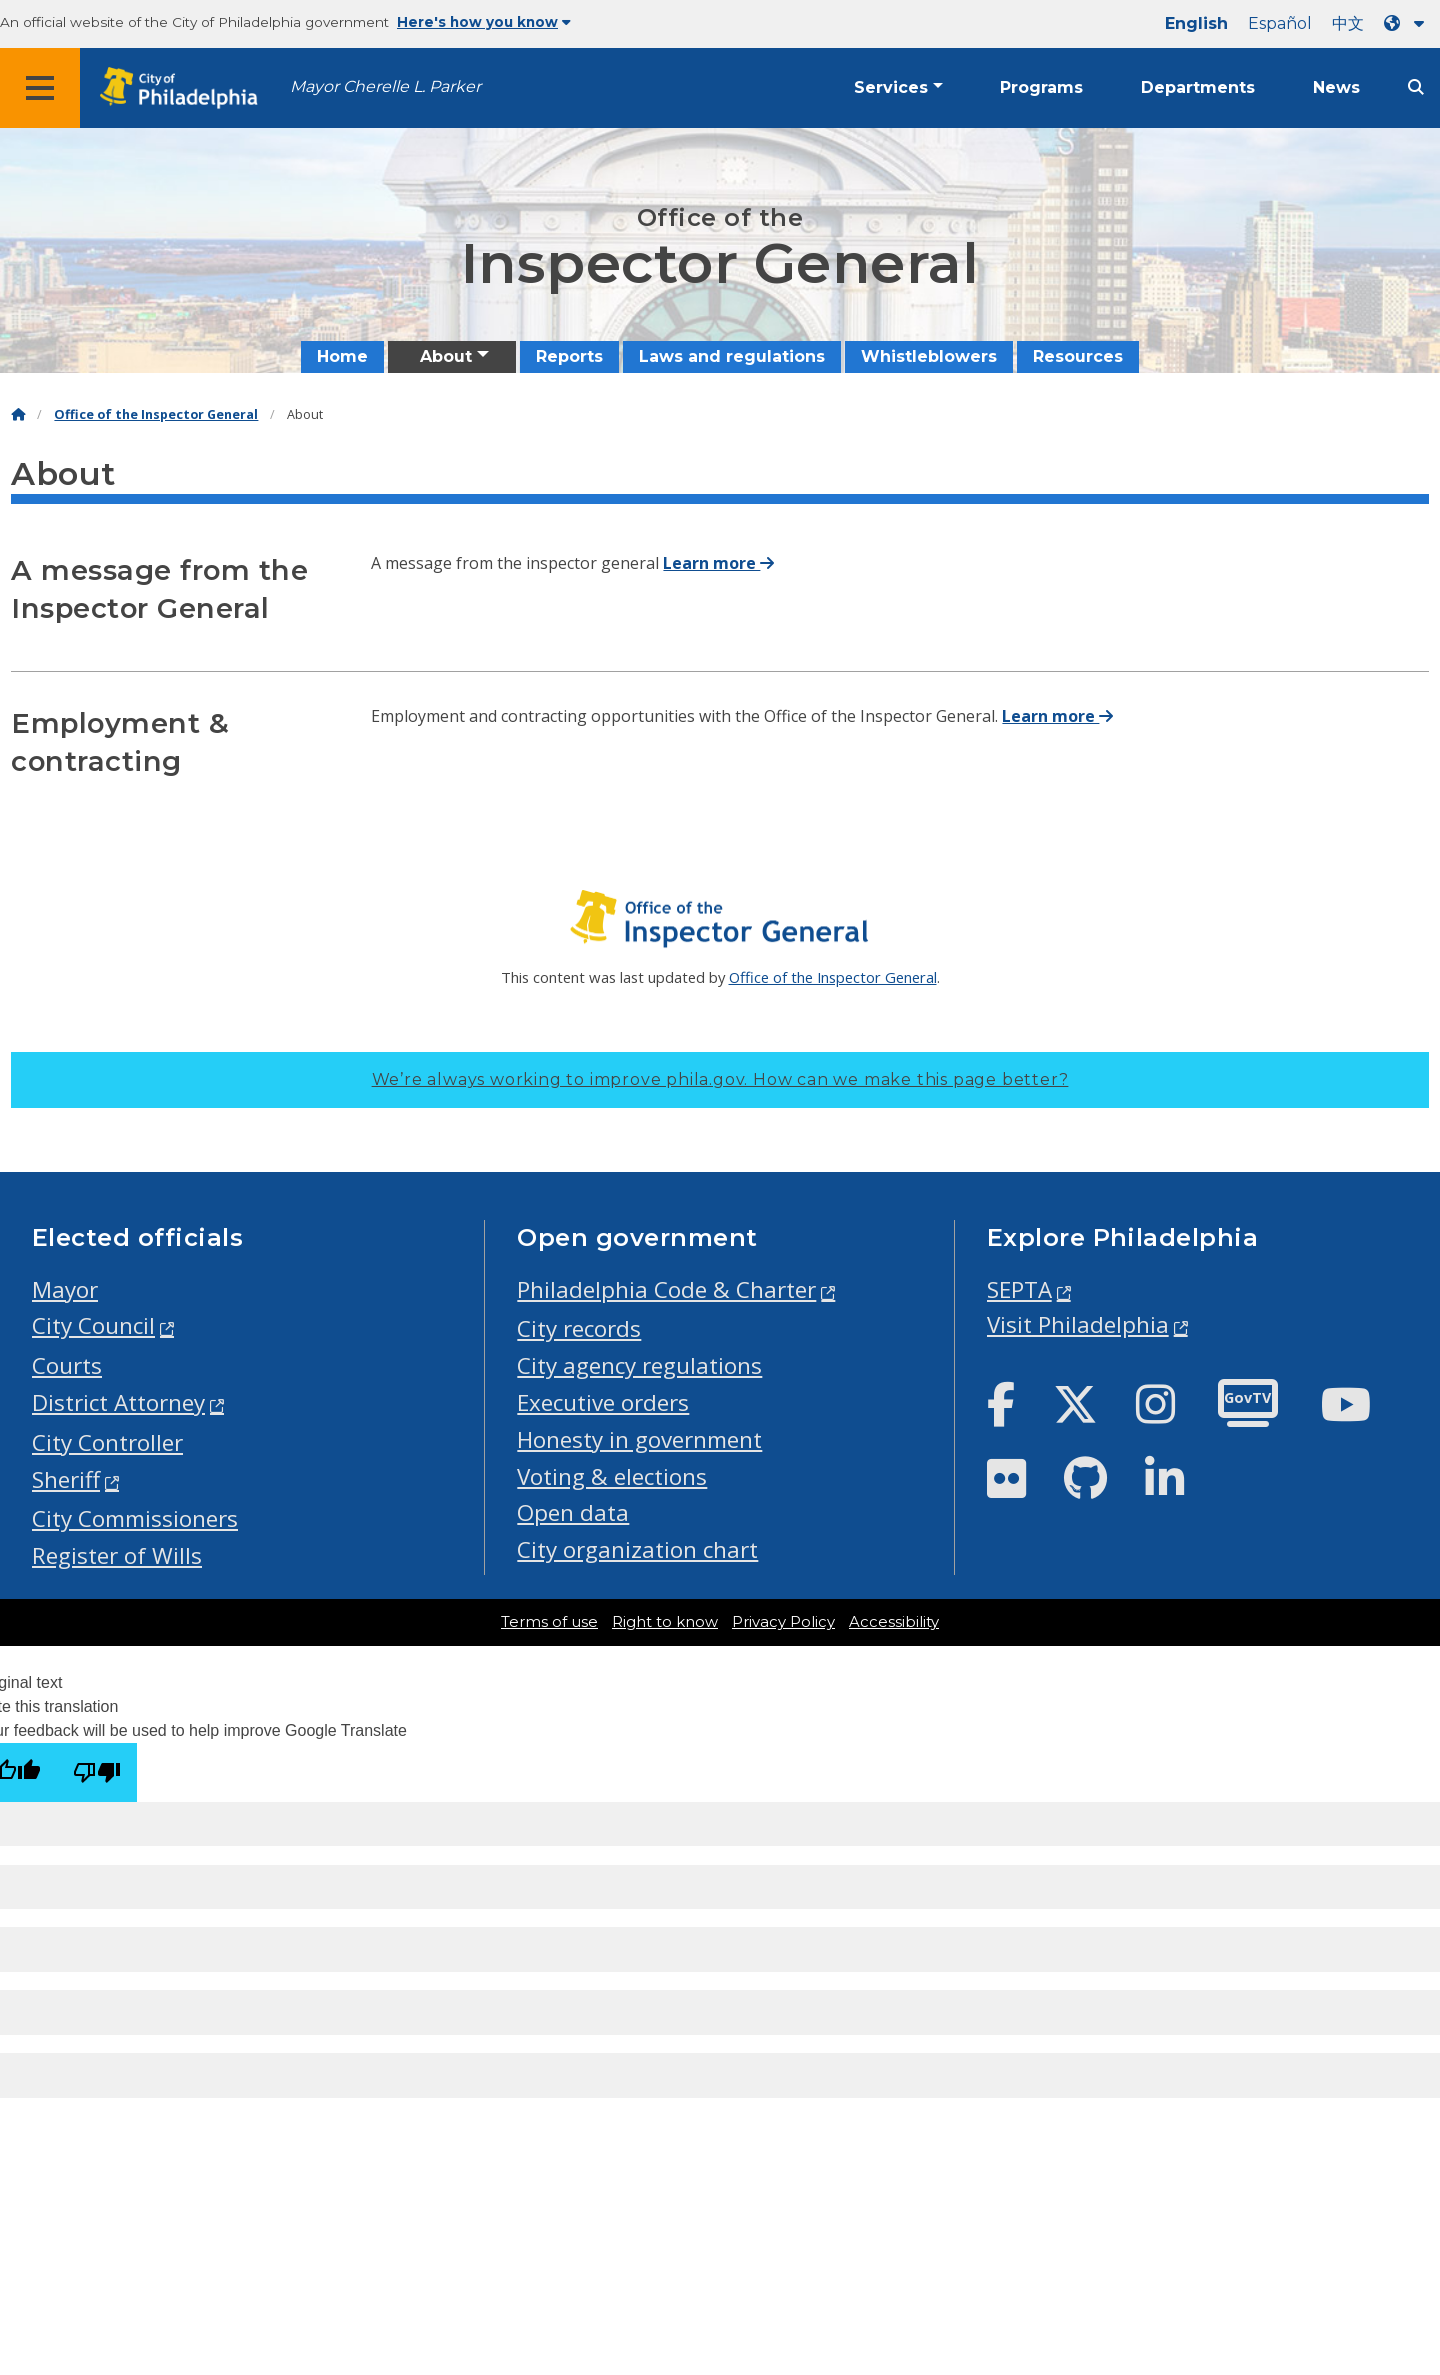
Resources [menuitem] (1078, 356)
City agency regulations (639, 1365)
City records (579, 1328)
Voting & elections (612, 1476)
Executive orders (603, 1402)
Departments (1198, 87)
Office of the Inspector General (156, 414)
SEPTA (1019, 1289)
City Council (93, 1325)
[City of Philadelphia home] (185, 88)
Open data (573, 1512)
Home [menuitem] (342, 356)
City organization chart (637, 1549)
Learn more (718, 563)
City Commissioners (135, 1518)
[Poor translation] (97, 1772)
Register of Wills (117, 1555)
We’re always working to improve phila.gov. (720, 1079)
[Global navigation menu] (40, 88)
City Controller (107, 1442)
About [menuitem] (446, 356)
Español (1280, 23)
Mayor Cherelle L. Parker (385, 86)
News (1336, 87)
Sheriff (66, 1479)
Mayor (65, 1289)
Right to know (665, 1622)
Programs (1041, 87)
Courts (67, 1365)
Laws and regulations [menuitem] (732, 356)
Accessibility (894, 1622)
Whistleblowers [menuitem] (929, 356)
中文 (1348, 23)
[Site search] (1416, 87)
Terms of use (549, 1622)
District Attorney (118, 1402)
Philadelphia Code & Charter (666, 1289)
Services (891, 87)
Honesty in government (639, 1439)
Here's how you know (484, 22)
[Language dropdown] (1408, 23)
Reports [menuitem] (569, 356)
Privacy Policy (783, 1622)
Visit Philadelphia (1078, 1324)
